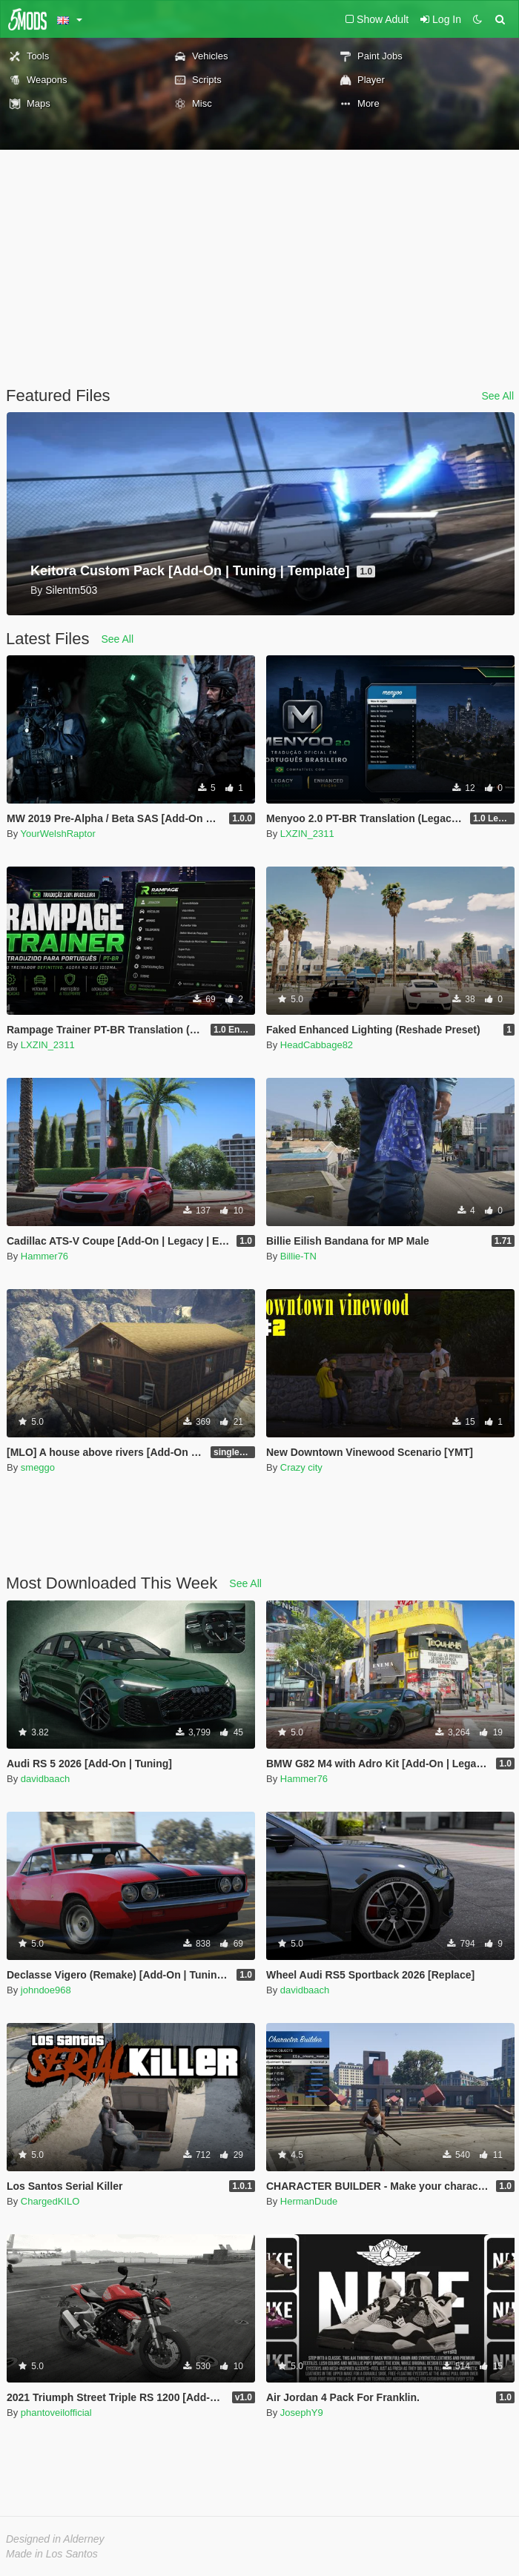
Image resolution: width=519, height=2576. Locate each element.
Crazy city (301, 1467)
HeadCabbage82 (316, 1044)
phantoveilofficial (56, 2412)
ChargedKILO (50, 2201)
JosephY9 (301, 2412)
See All (497, 396)
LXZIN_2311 (307, 833)
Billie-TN (298, 1256)
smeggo (38, 1467)
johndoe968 (46, 1990)
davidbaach (45, 1778)
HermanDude (308, 2201)
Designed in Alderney (55, 2539)
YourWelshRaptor (58, 833)
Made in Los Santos (52, 2554)
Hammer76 (44, 1256)
